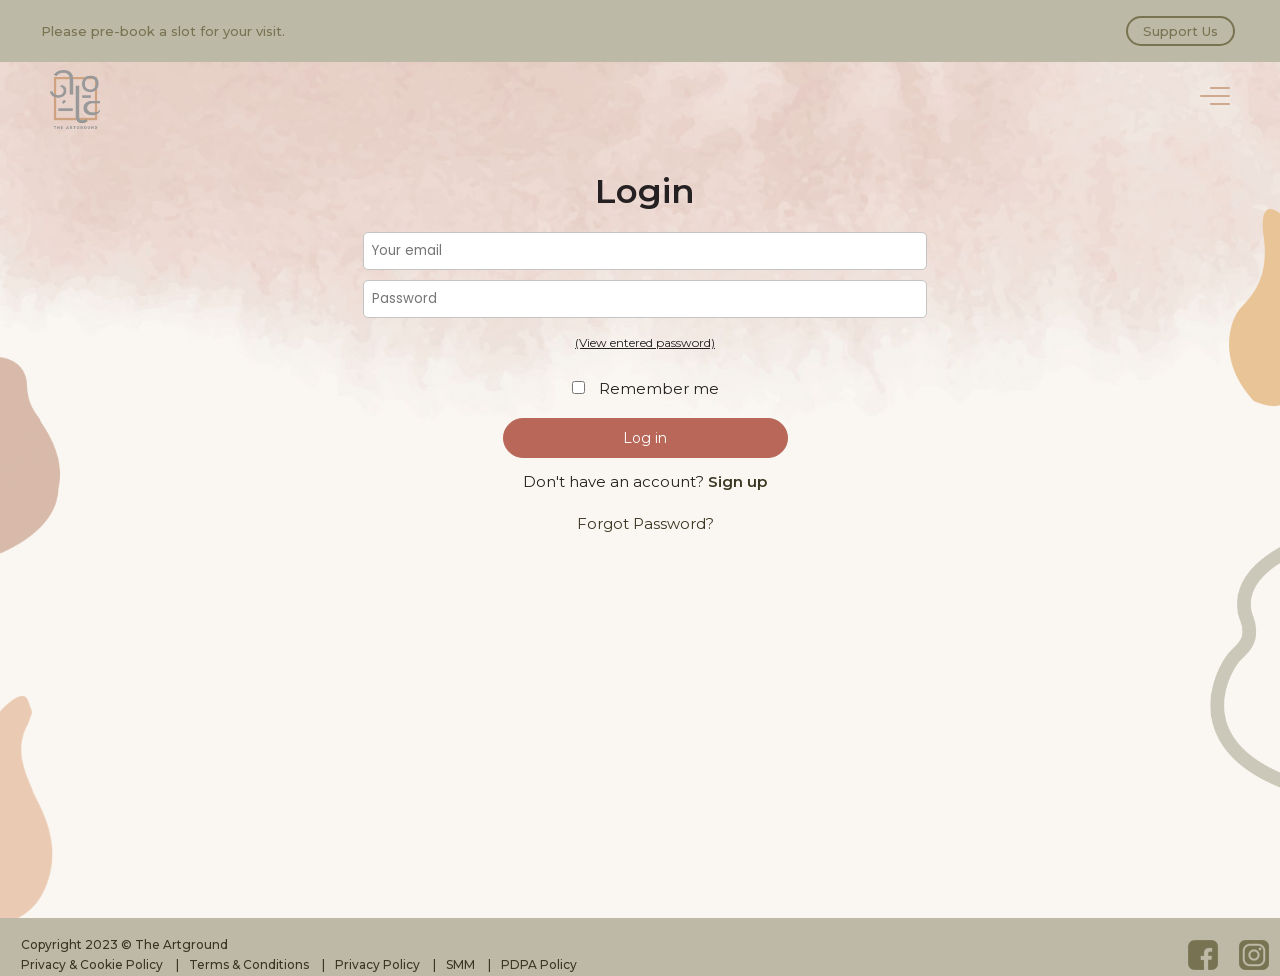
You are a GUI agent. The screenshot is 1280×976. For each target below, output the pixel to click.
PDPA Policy (539, 964)
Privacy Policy (377, 964)
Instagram (1254, 955)
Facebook (1203, 955)
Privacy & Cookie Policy (92, 964)
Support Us (1180, 31)
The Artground (75, 100)
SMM (460, 964)
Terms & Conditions (249, 964)
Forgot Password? (645, 523)
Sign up (737, 481)
